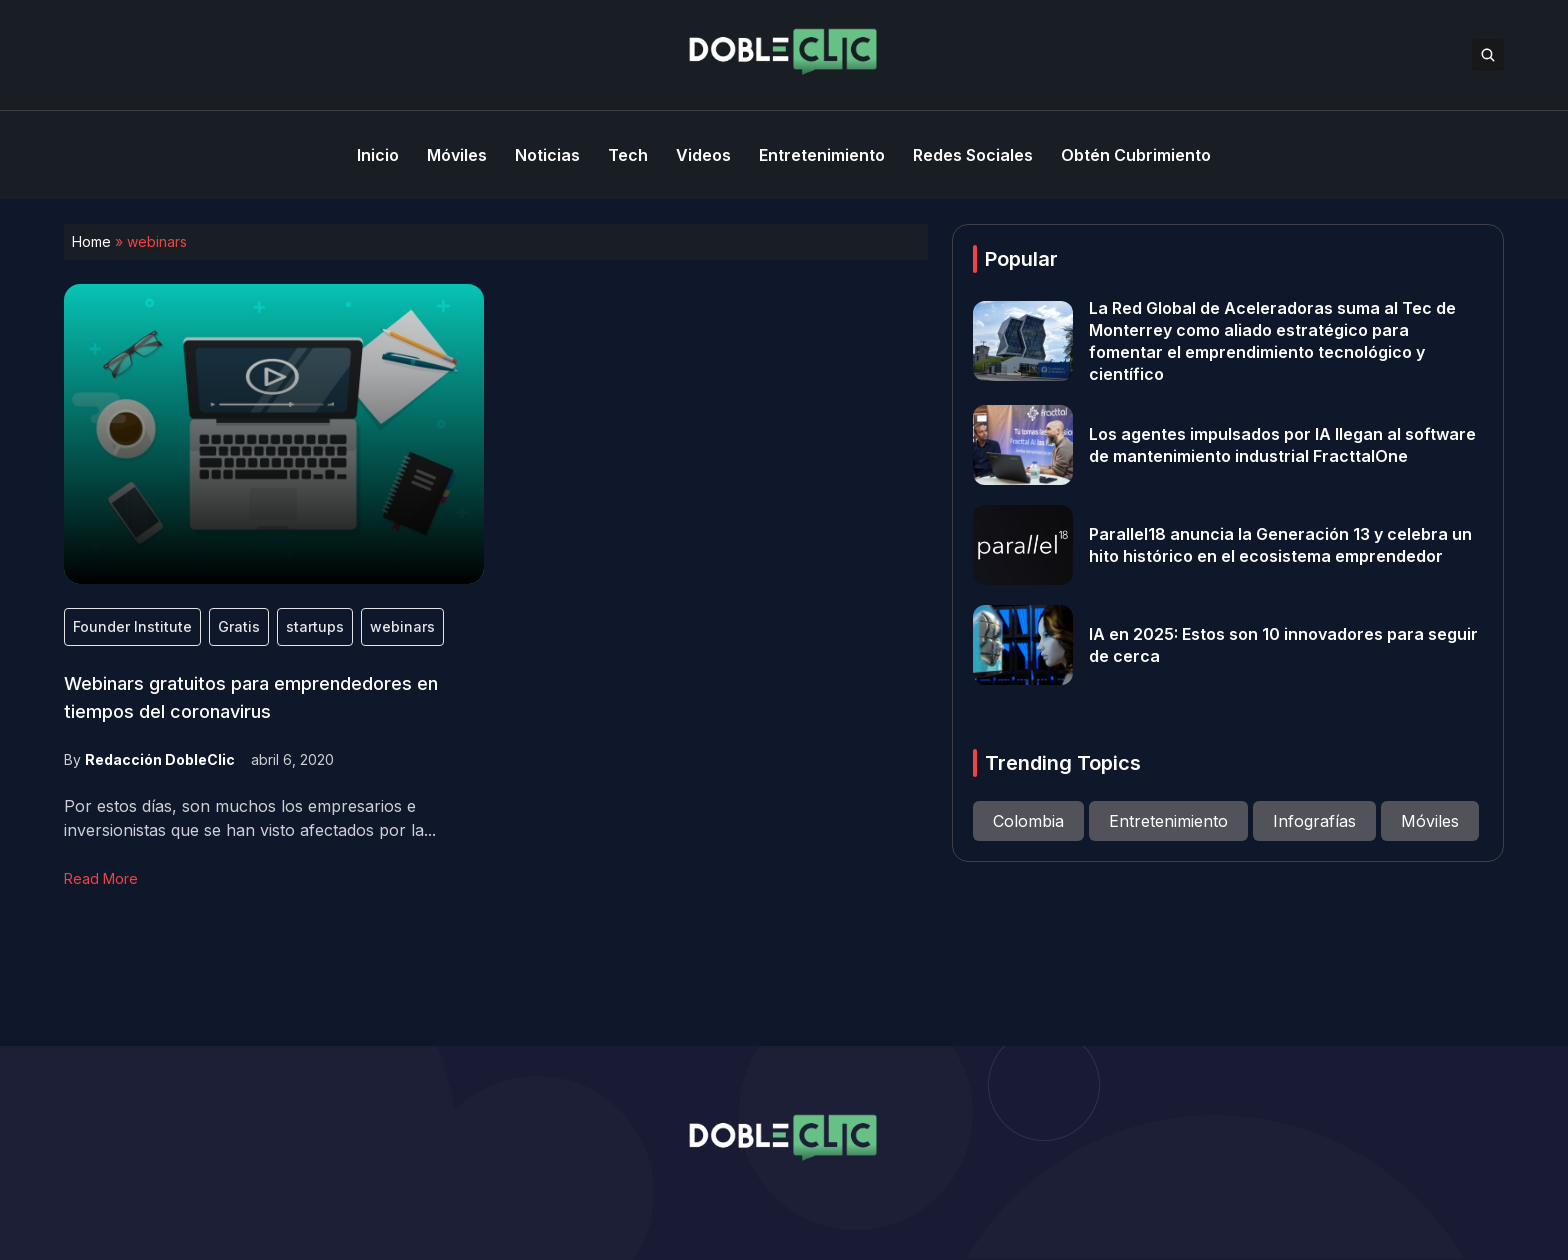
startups (315, 626)
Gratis (239, 626)
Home (91, 241)
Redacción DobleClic (160, 759)
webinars (402, 626)
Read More (101, 878)
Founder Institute (132, 626)
